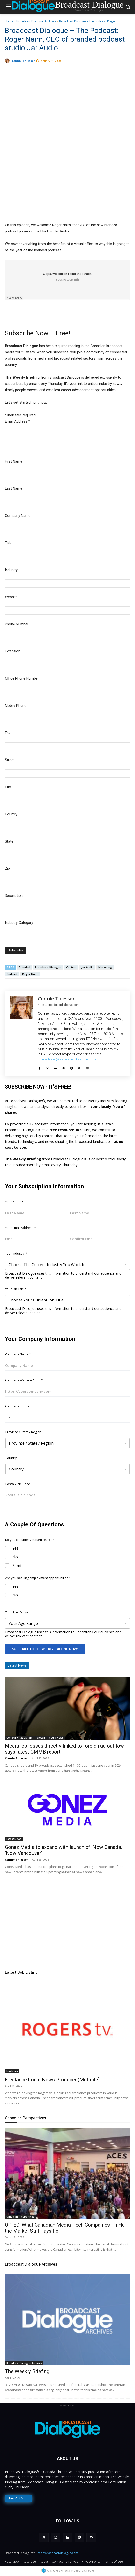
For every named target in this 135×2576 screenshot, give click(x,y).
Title (8, 543)
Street (9, 760)
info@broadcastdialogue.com (57, 2553)
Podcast (12, 974)
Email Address (17, 421)
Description (14, 895)
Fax (7, 733)
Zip (7, 868)
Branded (24, 967)
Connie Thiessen (24, 60)
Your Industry (16, 1253)
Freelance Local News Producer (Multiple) (52, 2079)
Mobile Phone (15, 706)
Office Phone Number (22, 678)
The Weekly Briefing (27, 2371)
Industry (11, 570)
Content (71, 967)
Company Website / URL (24, 1380)
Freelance (12, 2071)
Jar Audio (87, 967)
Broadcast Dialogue (48, 967)
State (9, 841)
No (15, 1557)
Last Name (13, 488)
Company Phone (17, 1406)
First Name (13, 461)
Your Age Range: (17, 1612)
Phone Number (16, 624)
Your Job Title (15, 1289)
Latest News (13, 1839)
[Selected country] (8, 1417)
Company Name (17, 515)
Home (9, 21)
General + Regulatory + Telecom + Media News (35, 1737)
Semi (16, 1565)
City (8, 787)
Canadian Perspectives (25, 2117)
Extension (12, 651)
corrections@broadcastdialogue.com (67, 1059)
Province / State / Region (23, 1432)
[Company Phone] (67, 1417)
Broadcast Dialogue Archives (36, 21)
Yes (15, 1548)
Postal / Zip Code (17, 1484)
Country (11, 814)
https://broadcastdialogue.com (58, 1004)
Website (11, 597)
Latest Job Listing (21, 1972)
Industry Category (19, 923)
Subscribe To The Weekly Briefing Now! (45, 1649)
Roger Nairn (30, 974)
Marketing (105, 967)
